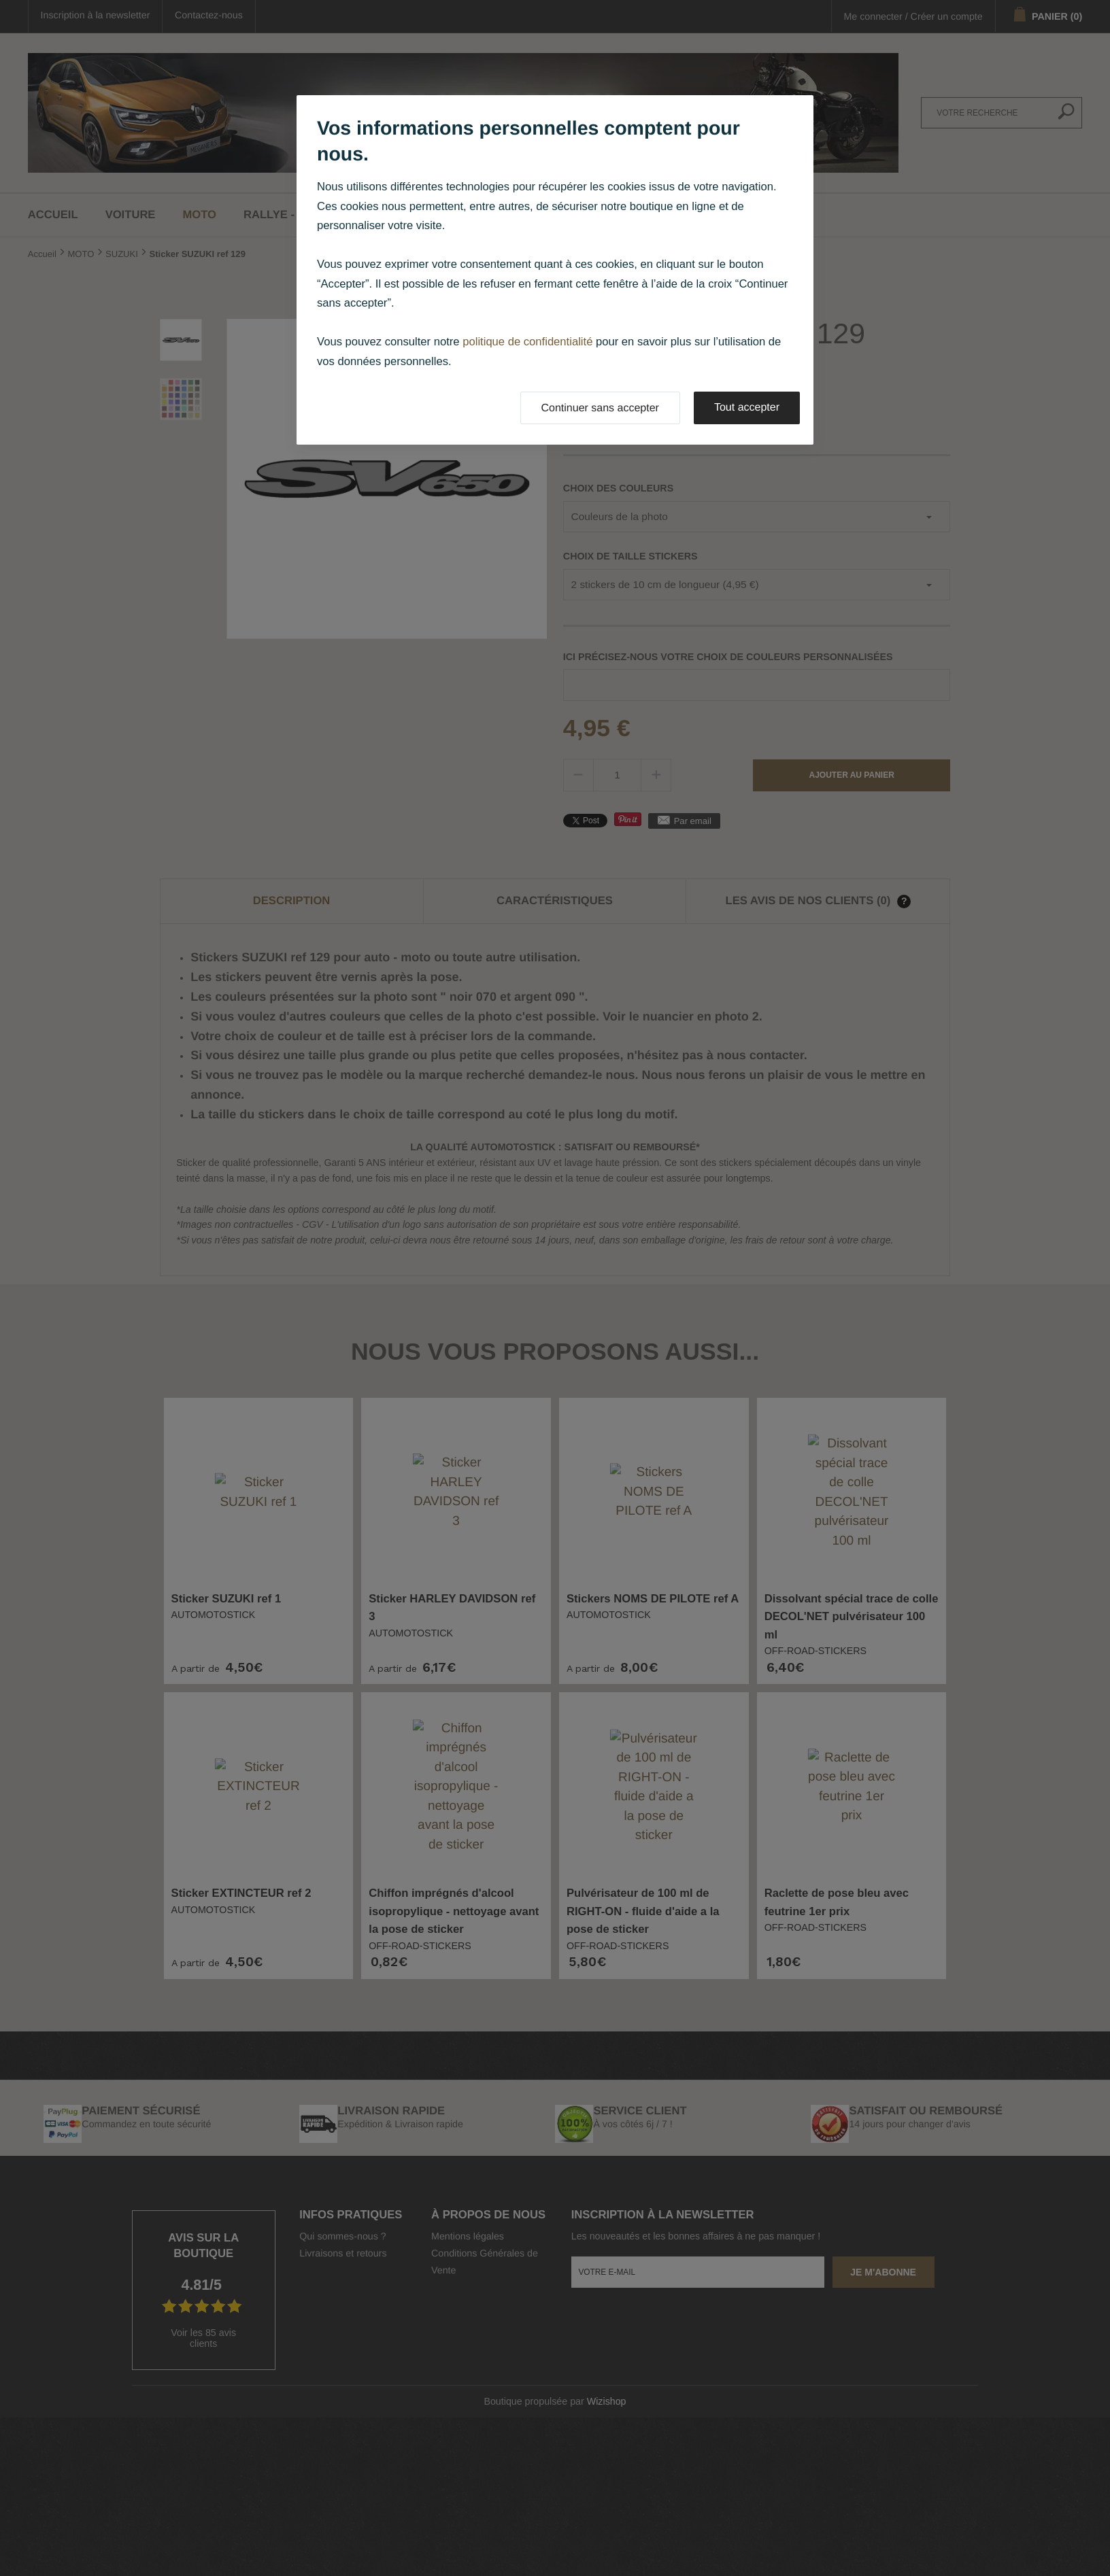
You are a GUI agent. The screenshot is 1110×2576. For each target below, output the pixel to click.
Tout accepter (746, 407)
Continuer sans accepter (600, 408)
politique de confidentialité (527, 341)
